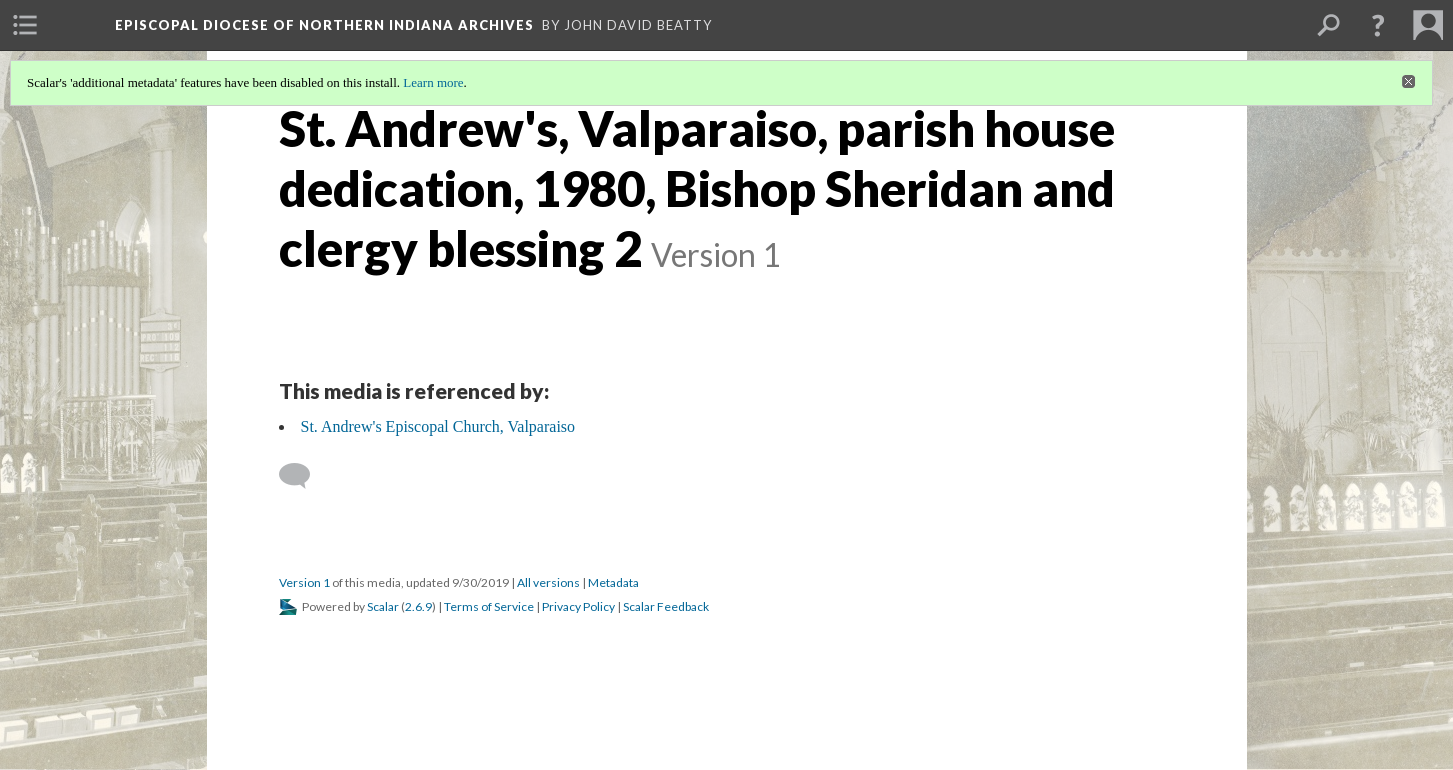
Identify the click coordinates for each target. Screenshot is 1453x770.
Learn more (433, 82)
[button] (1378, 25)
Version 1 (304, 582)
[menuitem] (25, 25)
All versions (548, 582)
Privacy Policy (578, 606)
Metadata (613, 582)
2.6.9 (418, 606)
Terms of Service (489, 606)
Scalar (383, 606)
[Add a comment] (303, 476)
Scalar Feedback (666, 606)
